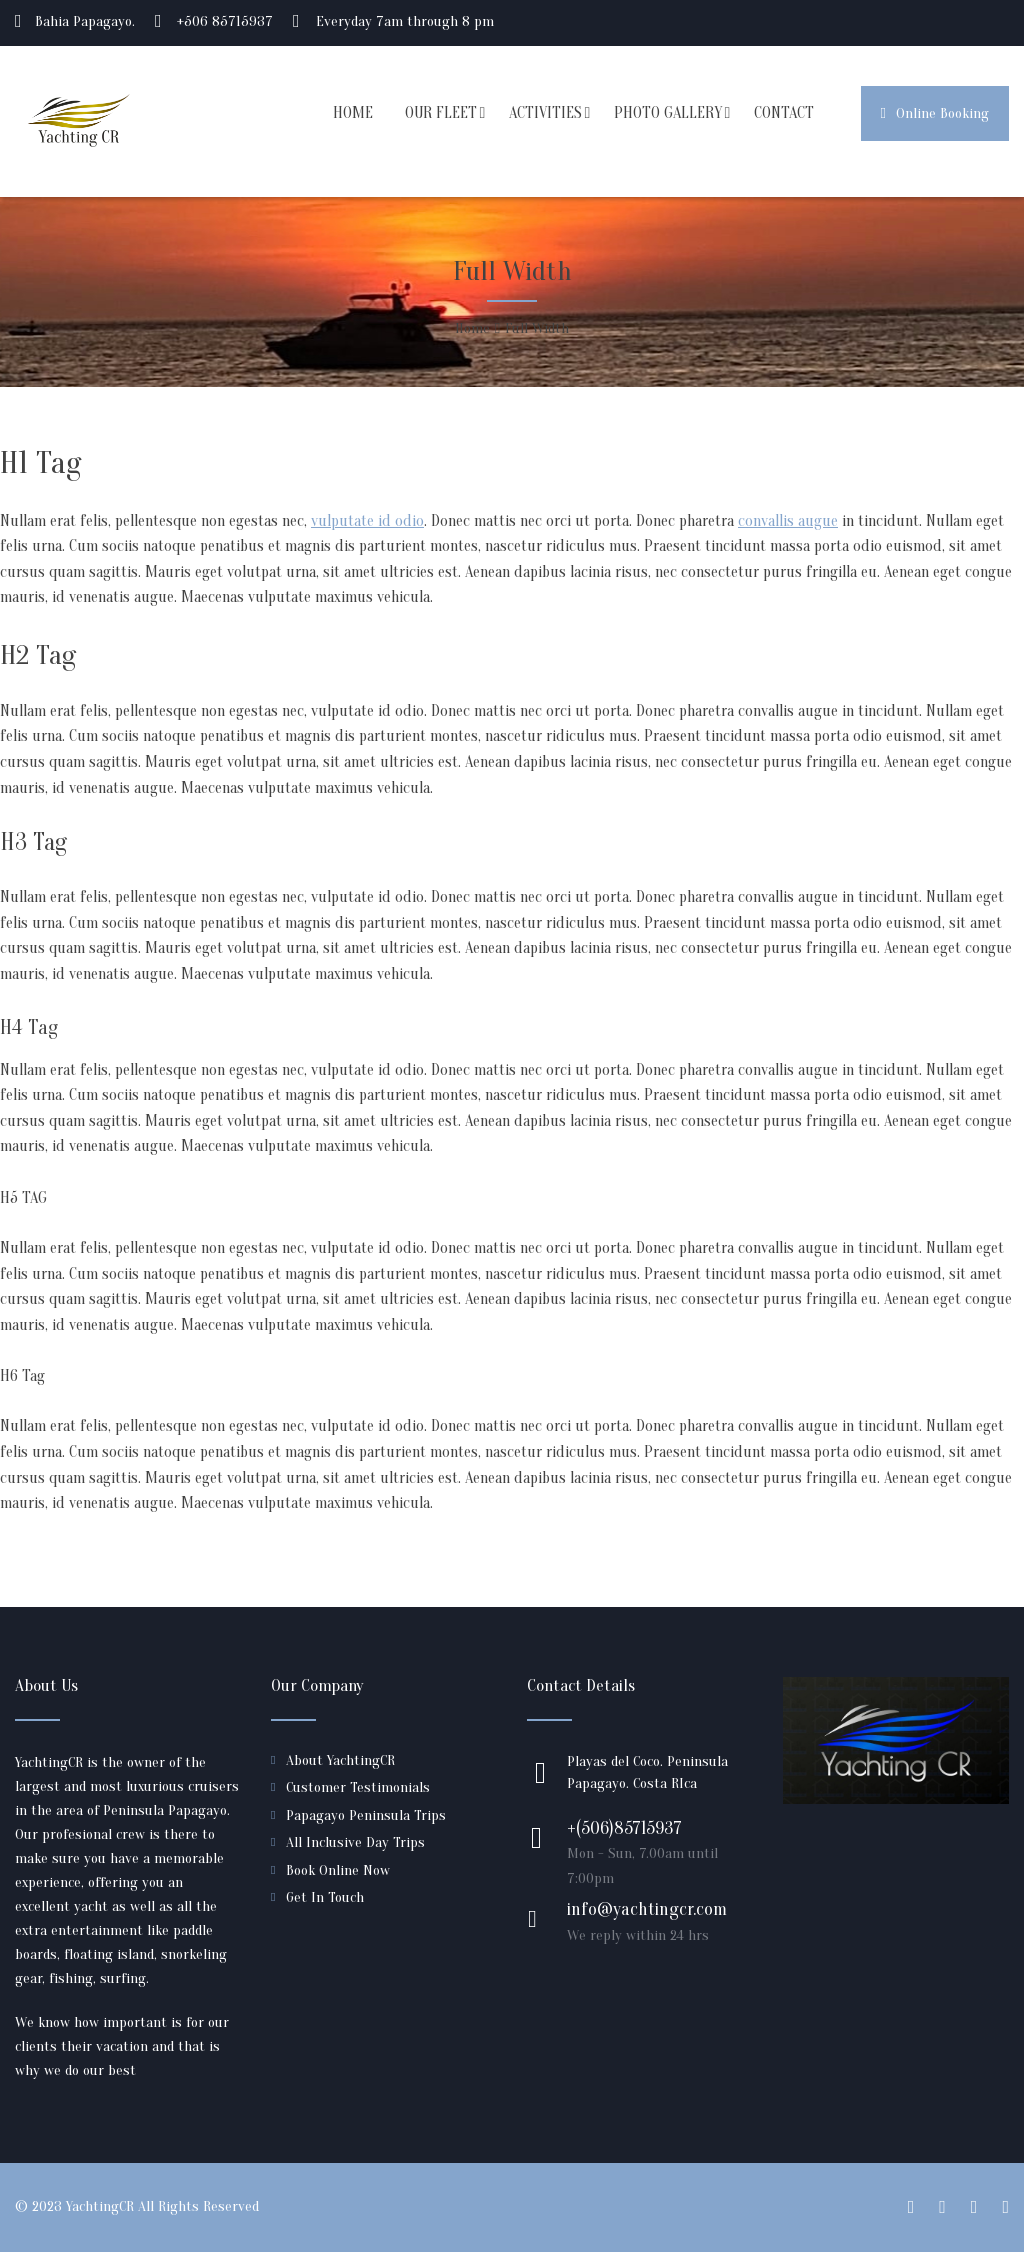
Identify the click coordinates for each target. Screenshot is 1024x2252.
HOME (353, 113)
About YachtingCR (340, 1760)
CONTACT (784, 113)
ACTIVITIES (545, 113)
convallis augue (788, 521)
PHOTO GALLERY (668, 113)
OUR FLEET (441, 113)
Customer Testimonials (358, 1787)
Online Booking (935, 113)
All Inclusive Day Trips (355, 1842)
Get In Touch (325, 1897)
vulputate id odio (367, 521)
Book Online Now (338, 1870)
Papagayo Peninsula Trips (366, 1815)
